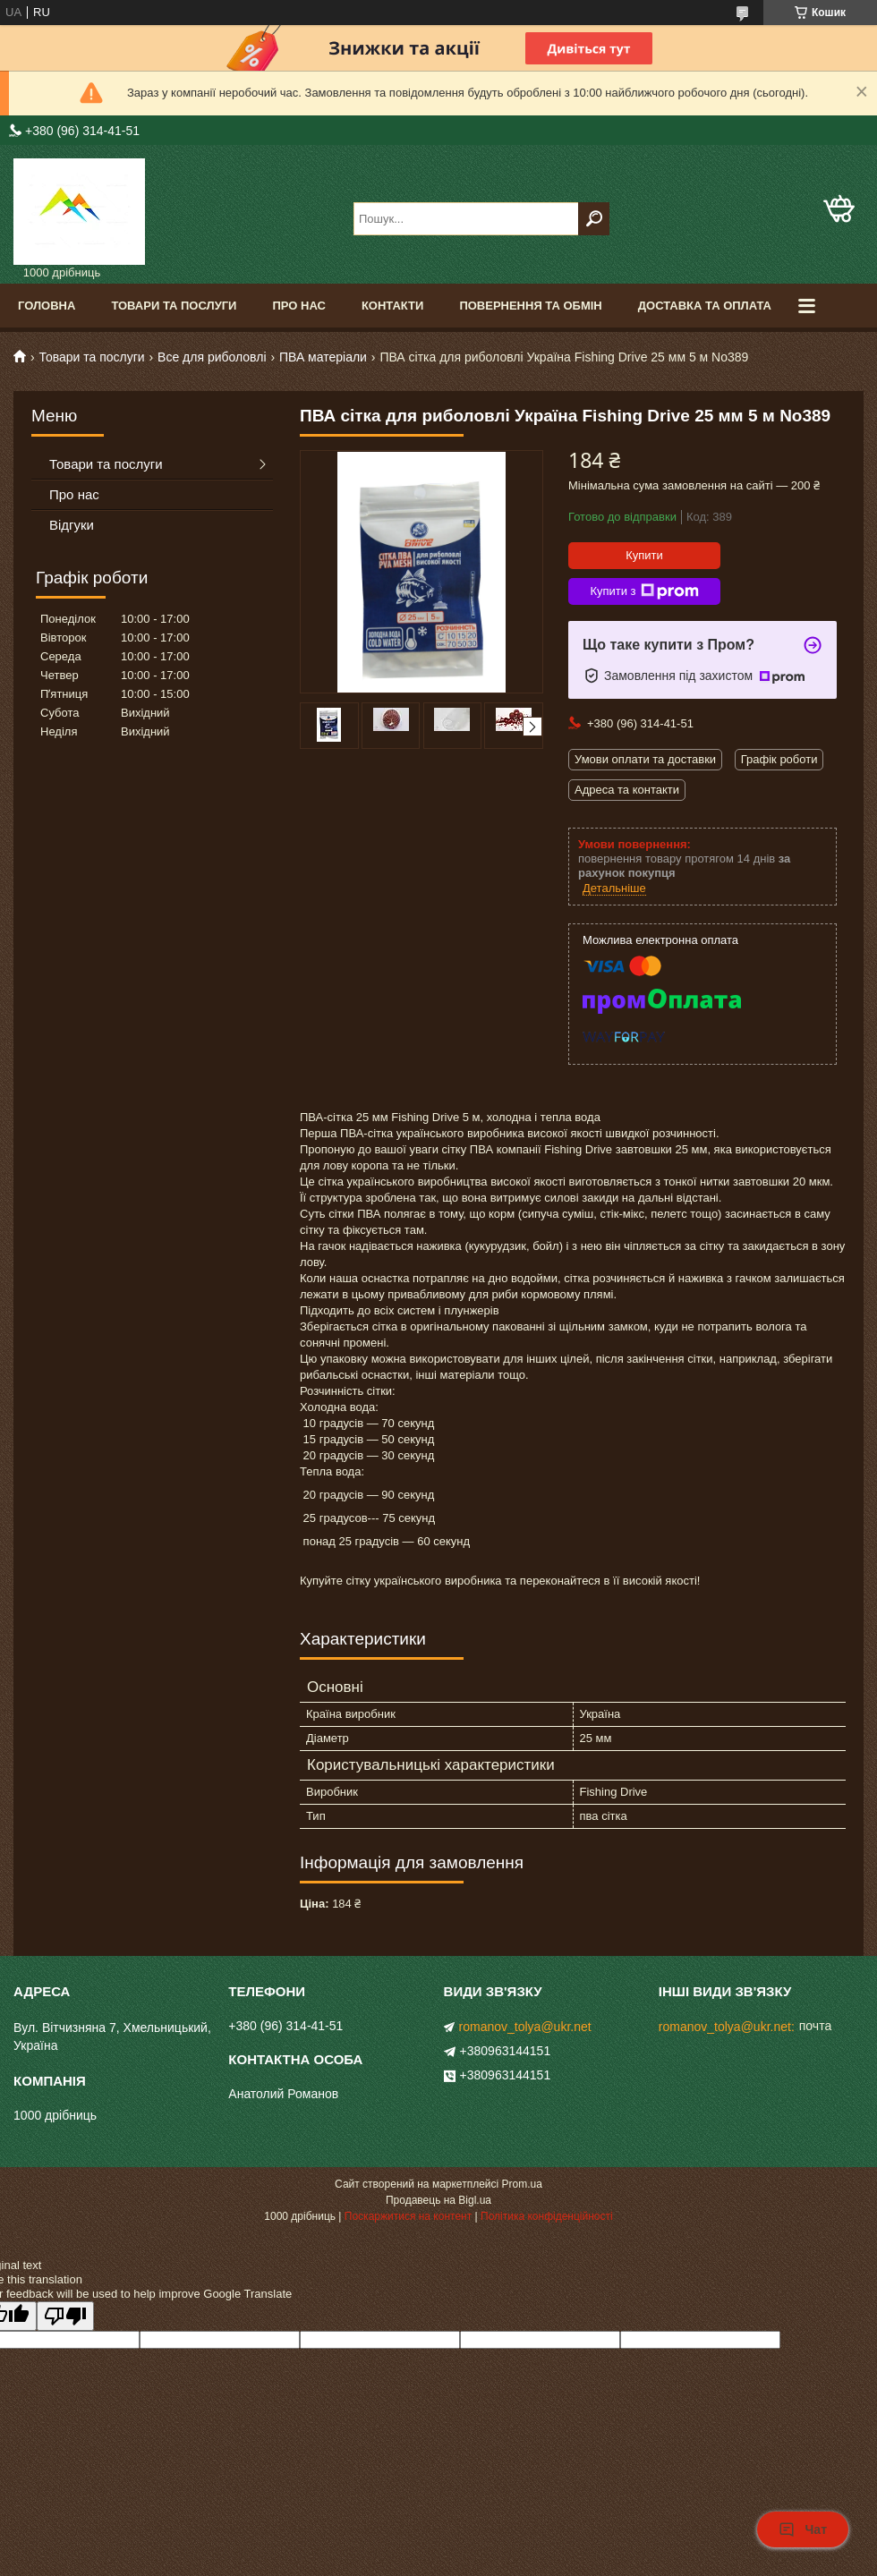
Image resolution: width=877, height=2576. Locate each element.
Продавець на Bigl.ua (438, 2200)
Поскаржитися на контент (408, 2216)
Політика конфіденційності (547, 2216)
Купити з (644, 591)
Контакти (393, 305)
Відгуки (71, 524)
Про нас (298, 305)
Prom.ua (522, 2184)
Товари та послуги (173, 305)
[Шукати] (593, 218)
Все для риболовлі (212, 357)
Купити (644, 555)
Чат (803, 2529)
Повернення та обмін (530, 305)
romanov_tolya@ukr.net (525, 2026)
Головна (46, 305)
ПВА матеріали (323, 357)
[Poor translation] (65, 2316)
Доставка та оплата (704, 305)
